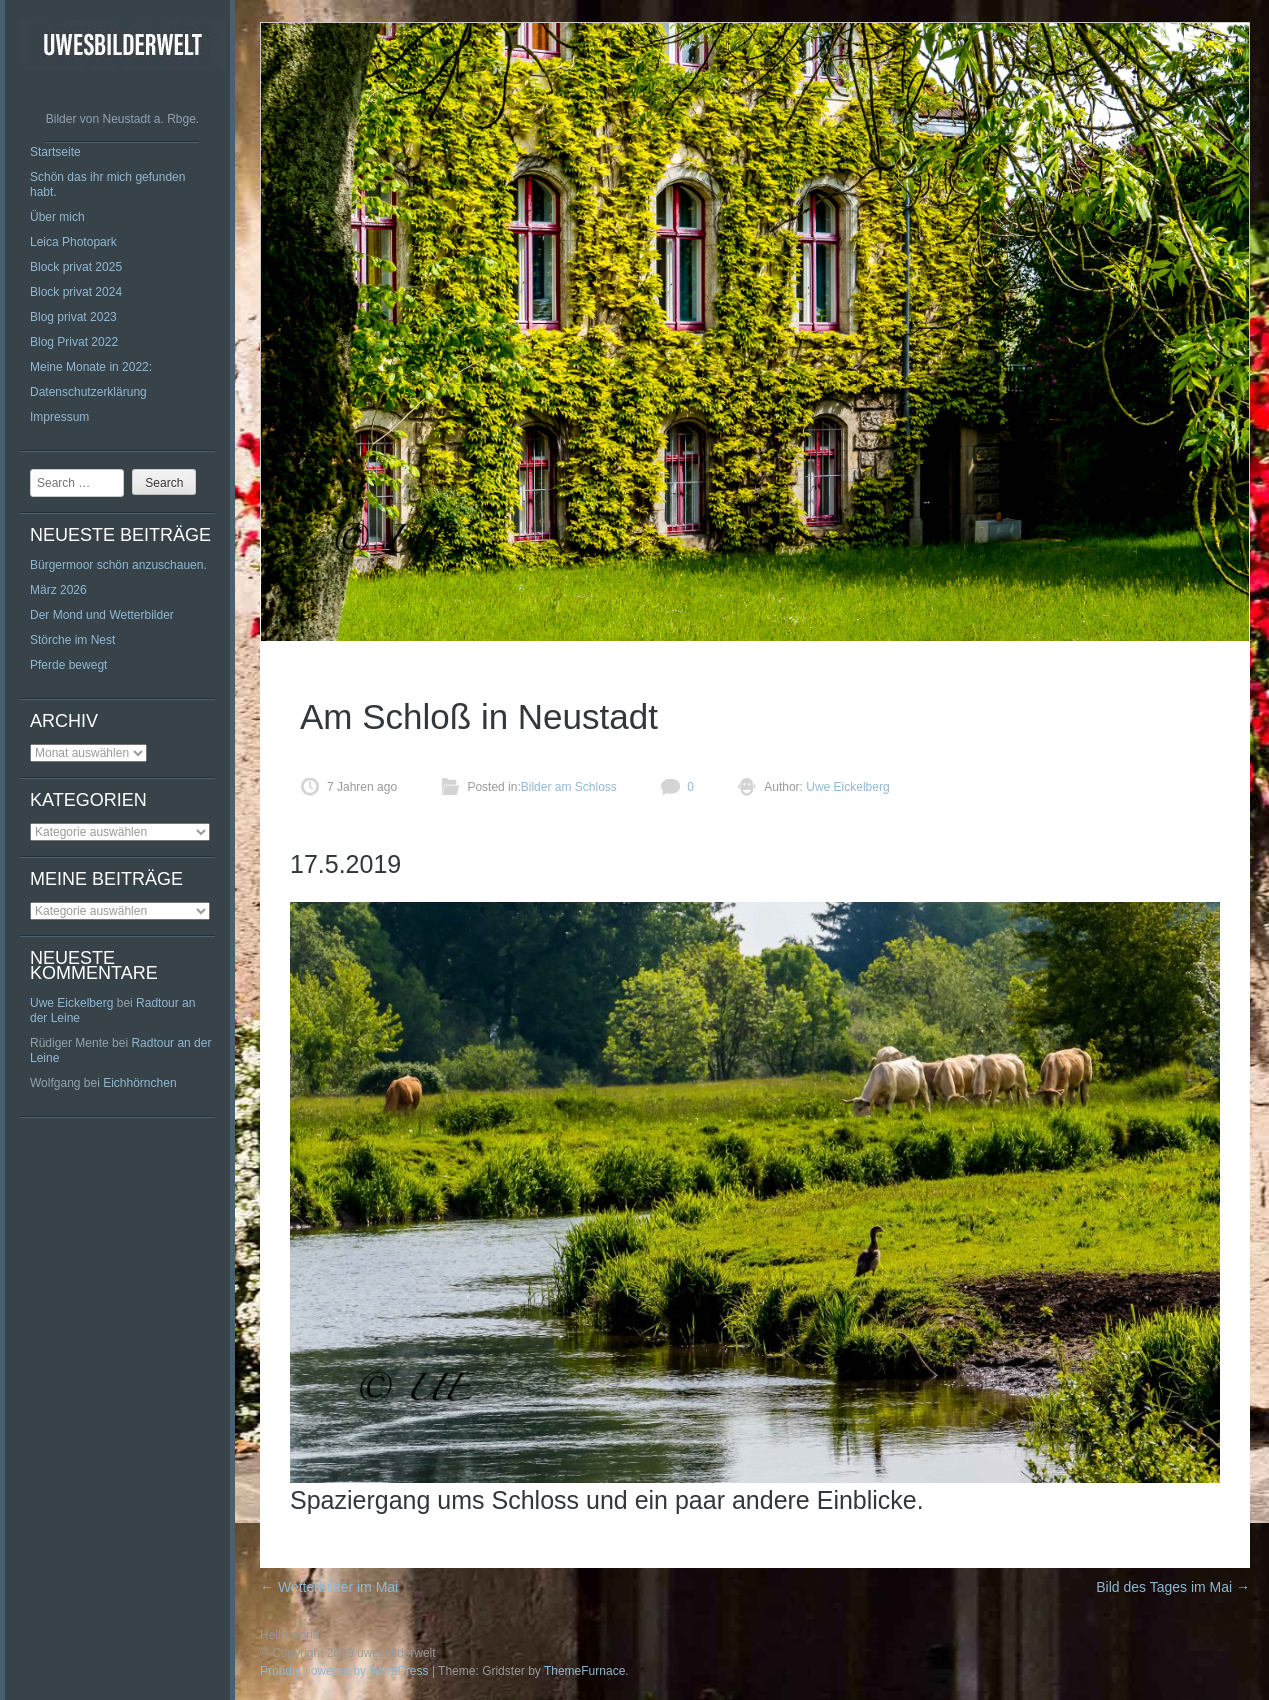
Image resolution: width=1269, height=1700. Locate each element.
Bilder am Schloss (569, 787)
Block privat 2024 (76, 292)
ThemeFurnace (584, 1671)
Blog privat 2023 (73, 317)
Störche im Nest (72, 640)
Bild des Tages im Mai (1173, 1587)
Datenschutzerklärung (88, 392)
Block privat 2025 (76, 267)
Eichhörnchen (139, 1083)
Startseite (55, 152)
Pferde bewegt (68, 665)
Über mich (57, 217)
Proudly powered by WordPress (344, 1671)
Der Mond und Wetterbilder (102, 615)
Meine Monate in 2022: (91, 367)
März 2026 (58, 590)
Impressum (59, 417)
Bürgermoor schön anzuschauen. (118, 565)
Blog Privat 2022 (74, 342)
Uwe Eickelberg (71, 1003)
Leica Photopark (73, 242)
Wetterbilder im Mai (329, 1587)
